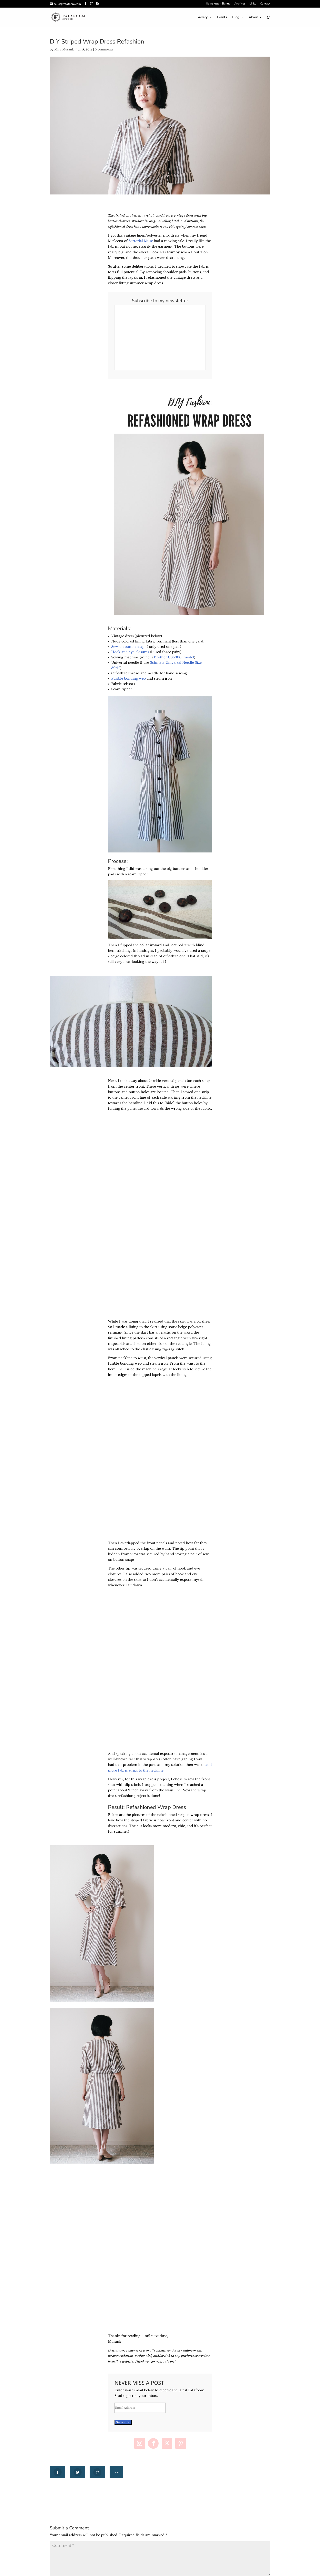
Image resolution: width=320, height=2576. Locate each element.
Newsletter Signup (218, 4)
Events (222, 17)
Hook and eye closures (130, 652)
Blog (235, 17)
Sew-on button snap (127, 647)
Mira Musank (64, 49)
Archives (240, 4)
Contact (265, 4)
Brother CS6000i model (174, 657)
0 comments (104, 49)
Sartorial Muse (141, 241)
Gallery (202, 17)
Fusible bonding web (128, 678)
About (253, 17)
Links (252, 4)
